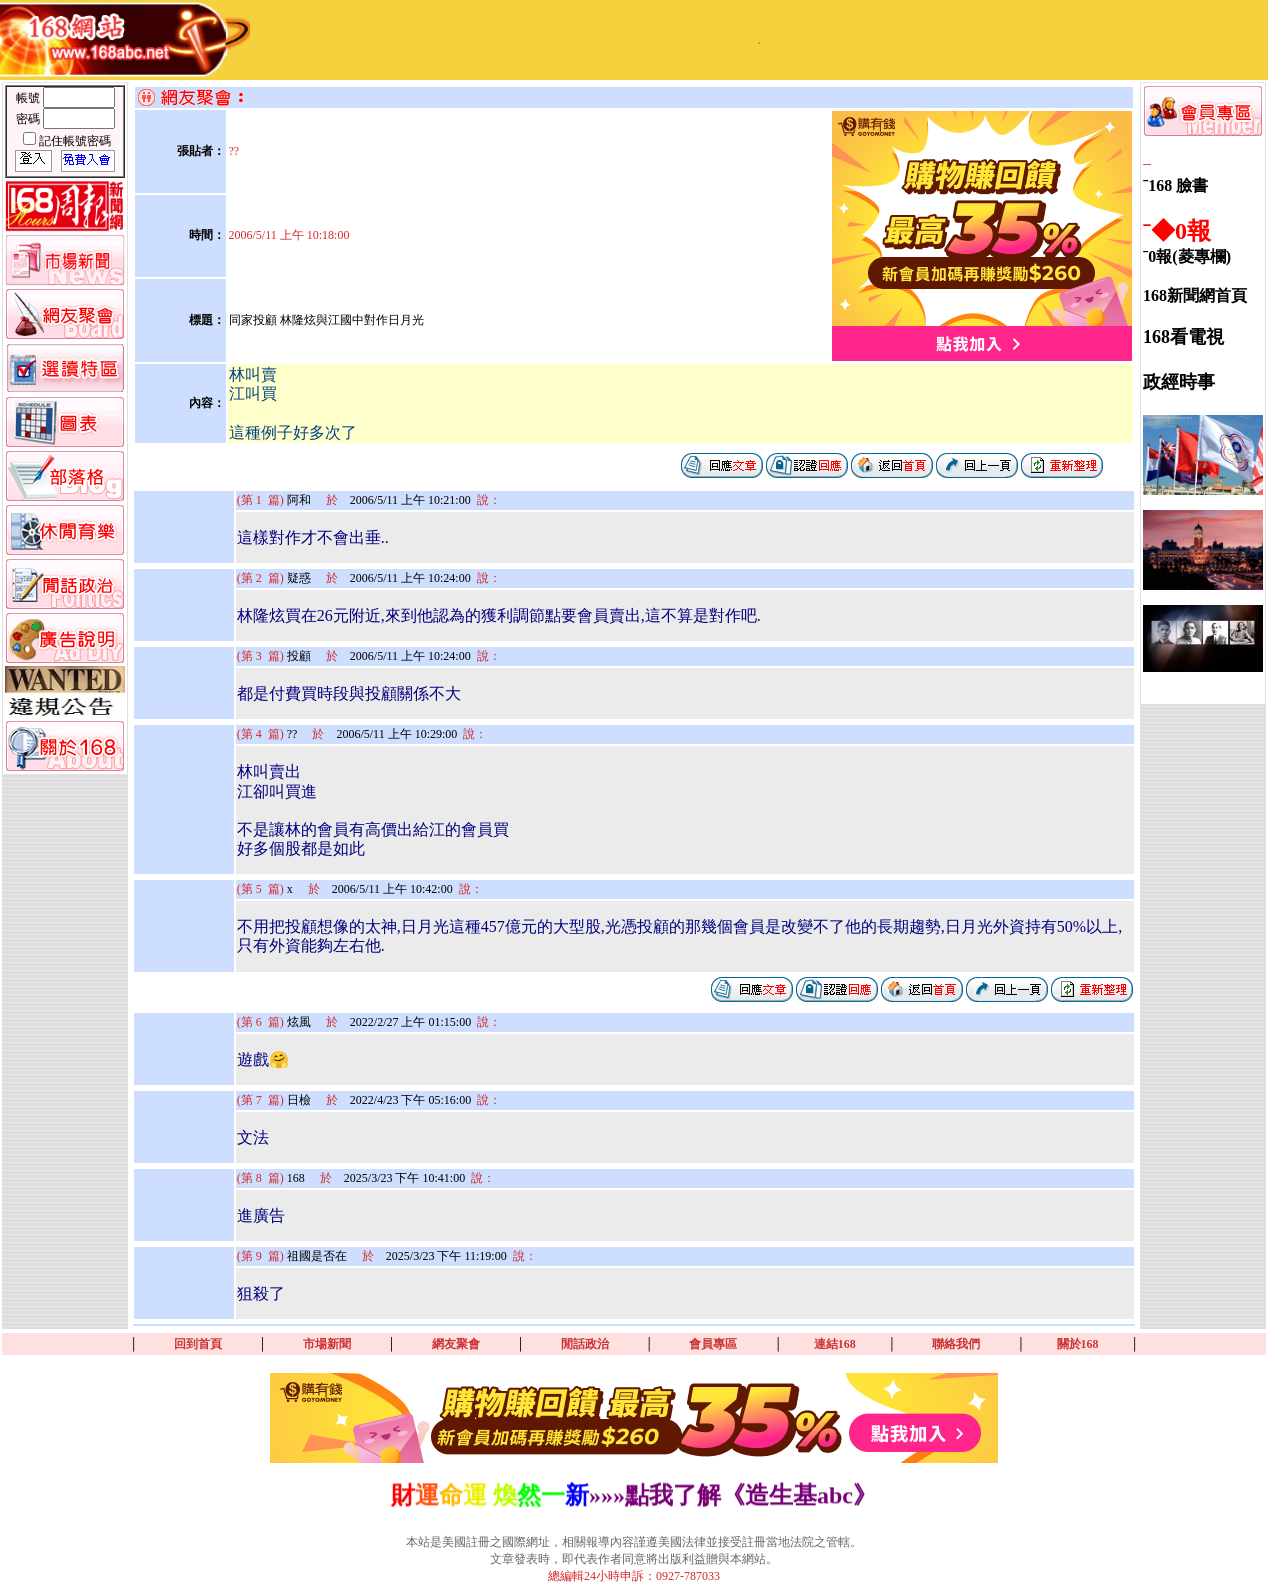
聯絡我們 (956, 1344)
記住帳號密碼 (75, 141)
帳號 (29, 98)
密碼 (29, 119)
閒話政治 (585, 1344)
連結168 (835, 1344)
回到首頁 (198, 1344)
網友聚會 (456, 1344)
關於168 (1078, 1344)
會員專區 (713, 1344)
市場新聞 (327, 1344)
